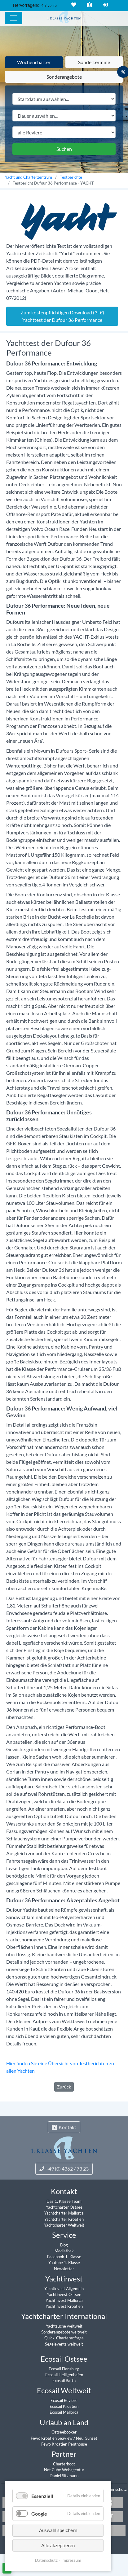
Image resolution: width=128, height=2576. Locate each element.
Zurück (64, 2086)
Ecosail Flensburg (64, 2368)
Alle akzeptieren (58, 2545)
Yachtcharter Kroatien (64, 2219)
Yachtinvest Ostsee (64, 2294)
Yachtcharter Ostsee (64, 2207)
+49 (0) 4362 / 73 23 (64, 2168)
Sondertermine (94, 62)
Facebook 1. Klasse (64, 2256)
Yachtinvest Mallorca (64, 2300)
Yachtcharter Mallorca (64, 2213)
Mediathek (64, 2250)
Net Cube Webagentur (64, 2469)
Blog (64, 2244)
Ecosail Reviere (64, 2400)
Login (105, 5)
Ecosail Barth (64, 2380)
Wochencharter (34, 62)
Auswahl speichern (58, 2530)
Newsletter (64, 2268)
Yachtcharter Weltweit (64, 2225)
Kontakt (89, 5)
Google (39, 2514)
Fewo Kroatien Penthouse (64, 2444)
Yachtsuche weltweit (64, 2326)
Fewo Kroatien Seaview (52, 2438)
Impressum (71, 2560)
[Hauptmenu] (13, 18)
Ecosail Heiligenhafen (64, 2374)
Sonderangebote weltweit (64, 2331)
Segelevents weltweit (64, 2344)
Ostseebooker (64, 2431)
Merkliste (73, 5)
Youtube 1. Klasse (64, 2262)
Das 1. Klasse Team (64, 2201)
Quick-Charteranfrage (64, 2337)
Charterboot (64, 2463)
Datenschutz (115, 2489)
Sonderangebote (64, 77)
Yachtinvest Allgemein (64, 2288)
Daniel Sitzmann (64, 2475)
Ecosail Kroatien (64, 2406)
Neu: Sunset (86, 2438)
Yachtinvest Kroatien (64, 2306)
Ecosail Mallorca (64, 2412)
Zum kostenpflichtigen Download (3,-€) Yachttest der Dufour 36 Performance (62, 316)
